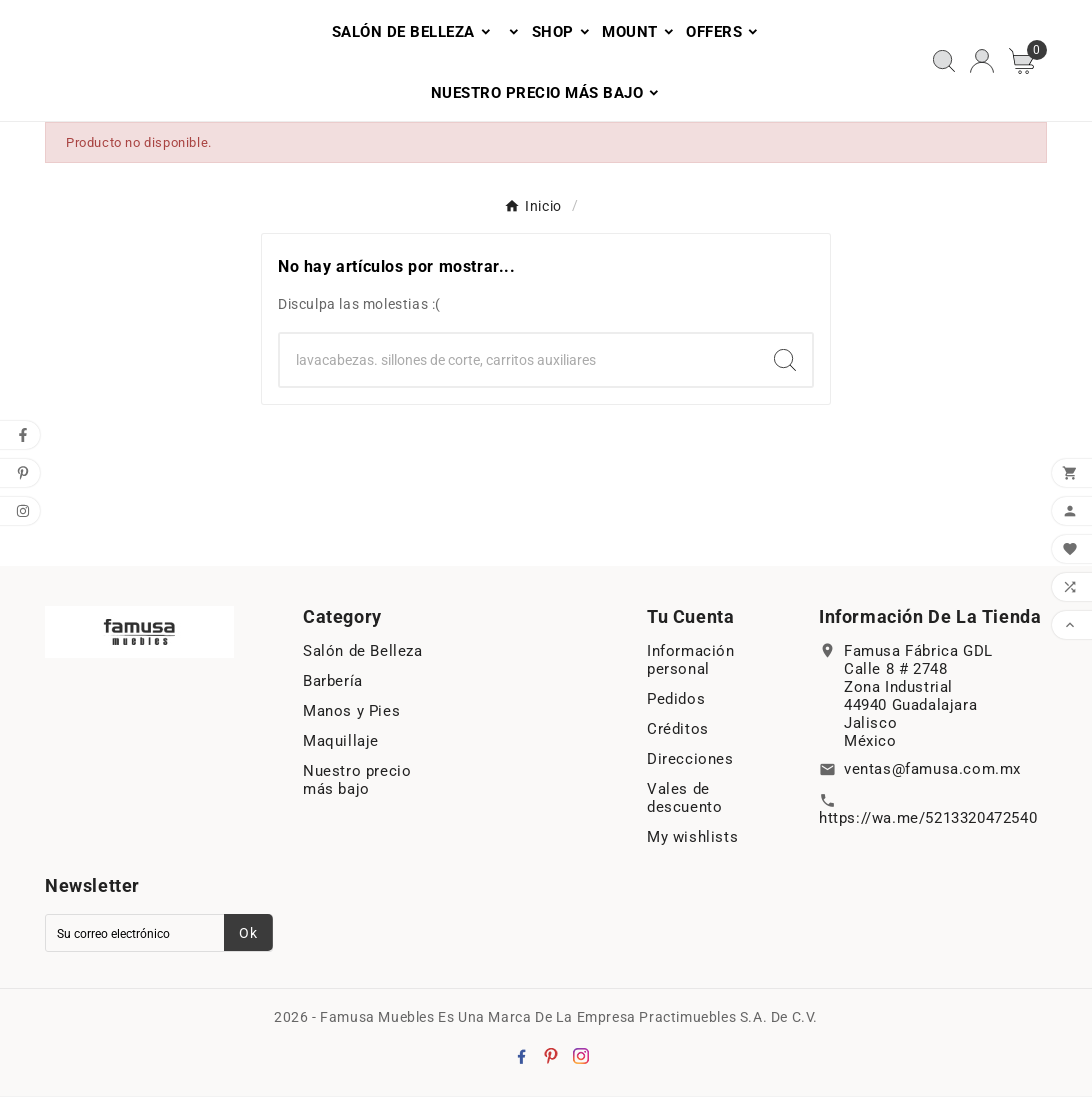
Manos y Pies (351, 712)
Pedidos (676, 700)
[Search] (519, 361)
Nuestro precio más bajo (357, 781)
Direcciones (690, 760)
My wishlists (692, 838)
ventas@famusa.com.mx (932, 770)
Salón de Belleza (363, 652)
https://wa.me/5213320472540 (928, 819)
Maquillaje (341, 742)
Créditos (678, 730)
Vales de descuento (684, 799)
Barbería (333, 682)
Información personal (691, 661)
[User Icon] (982, 61)
